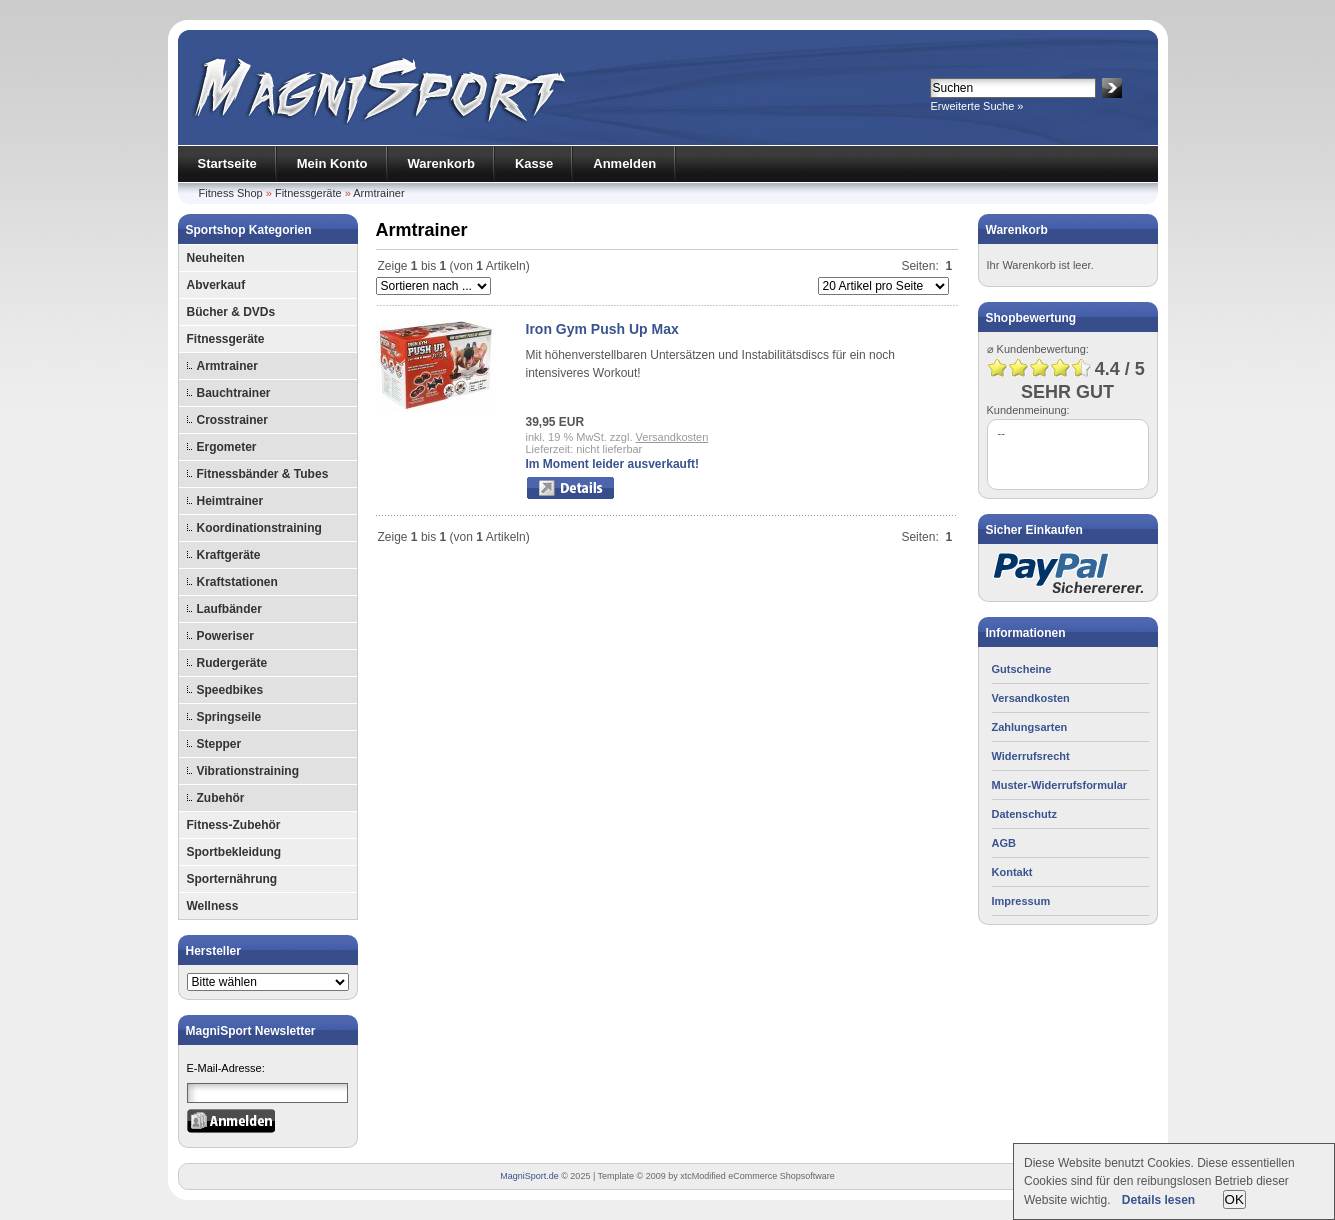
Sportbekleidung (234, 852)
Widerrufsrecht (1031, 756)
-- (1001, 433)
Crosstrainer (232, 420)
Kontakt (1012, 872)
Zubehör (221, 798)
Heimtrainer (230, 501)
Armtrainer (378, 193)
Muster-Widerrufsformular (1060, 785)
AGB (1004, 843)
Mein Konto (332, 163)
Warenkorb (441, 163)
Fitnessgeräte (308, 193)
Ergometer (227, 447)
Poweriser (225, 636)
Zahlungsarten (1030, 727)
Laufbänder (229, 609)
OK (1234, 1199)
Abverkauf (216, 285)
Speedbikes (230, 690)
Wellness (213, 906)
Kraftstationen (237, 582)
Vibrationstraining (248, 771)
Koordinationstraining (259, 528)
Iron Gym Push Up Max (602, 329)
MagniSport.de (529, 1176)
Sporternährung (232, 879)
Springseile (229, 717)
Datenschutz (1024, 814)
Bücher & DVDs (231, 312)
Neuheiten (216, 258)
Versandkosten (672, 437)
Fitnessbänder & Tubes (263, 474)
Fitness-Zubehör (234, 825)
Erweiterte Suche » (977, 106)
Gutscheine (1022, 669)
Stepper (219, 744)
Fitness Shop (231, 193)
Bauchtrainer (234, 393)
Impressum (1021, 901)
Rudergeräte (232, 663)
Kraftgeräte (229, 555)
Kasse (534, 163)
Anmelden (624, 163)
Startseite (227, 163)
